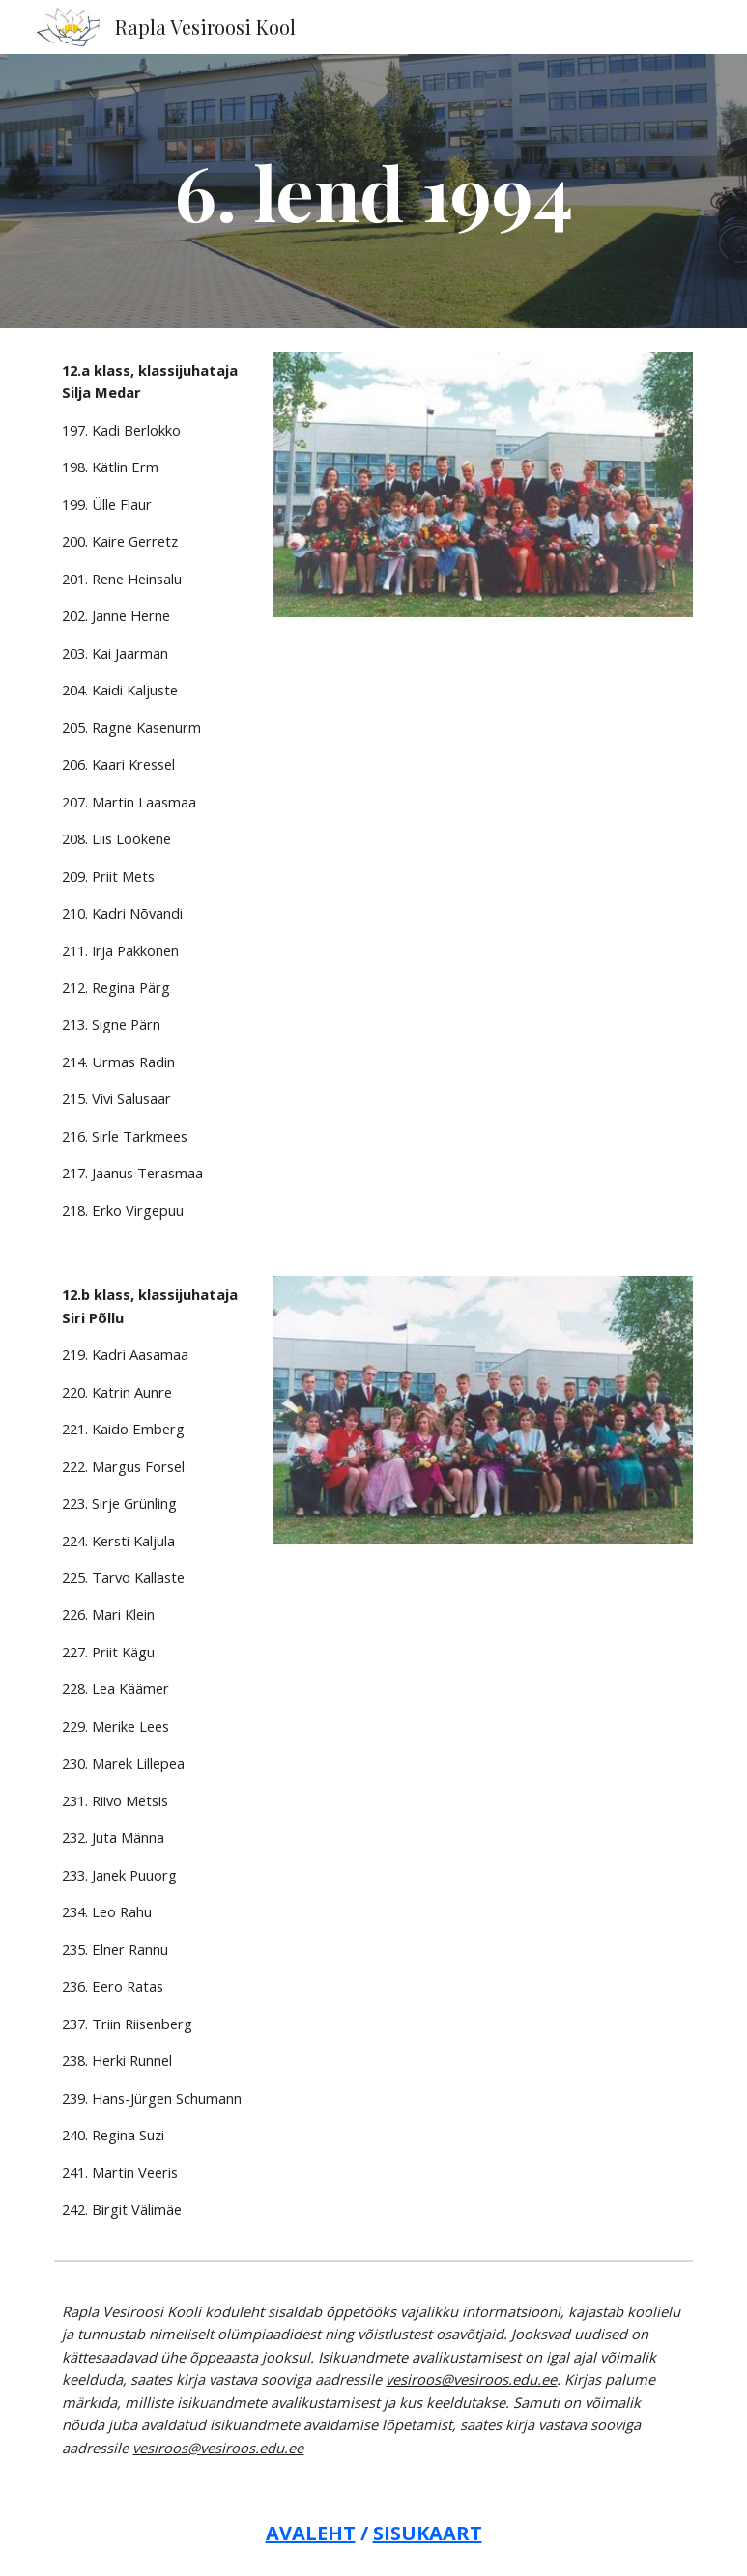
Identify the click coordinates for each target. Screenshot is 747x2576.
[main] (373, 191)
